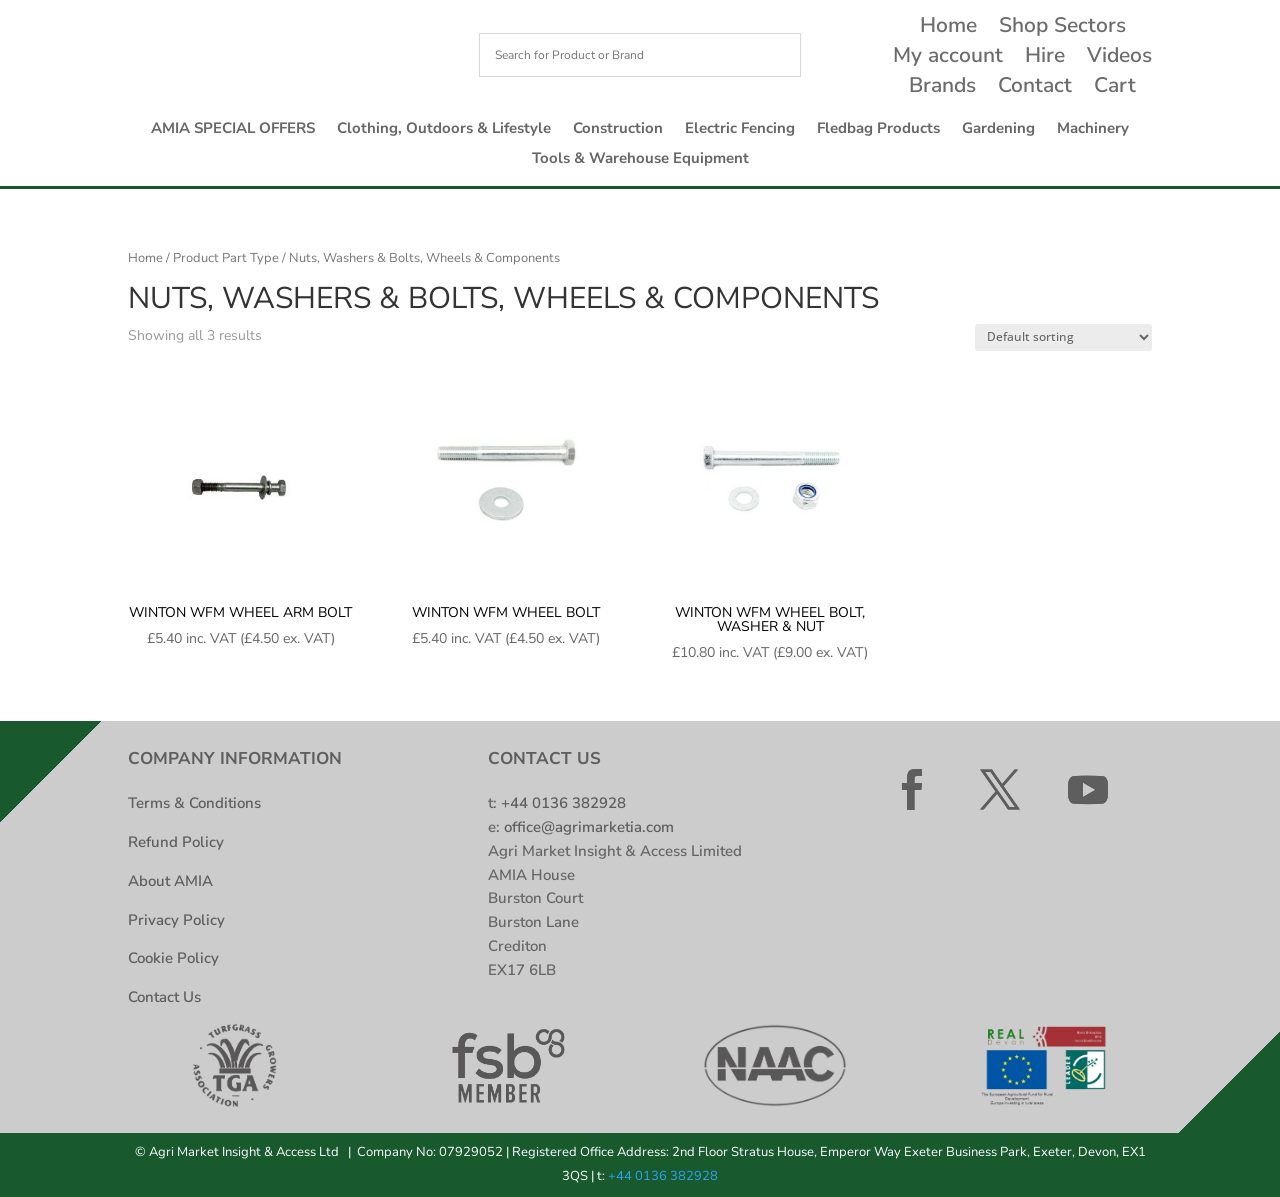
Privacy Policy (176, 920)
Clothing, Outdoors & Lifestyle (444, 129)
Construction (618, 129)
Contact (1035, 88)
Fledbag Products (878, 129)
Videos (1119, 58)
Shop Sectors (1062, 28)
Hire (1045, 58)
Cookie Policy (173, 958)
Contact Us (164, 997)
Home (948, 28)
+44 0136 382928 (563, 803)
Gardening (998, 129)
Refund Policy (176, 842)
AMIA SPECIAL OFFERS (233, 129)
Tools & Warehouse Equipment (640, 159)
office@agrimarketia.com (589, 827)
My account (948, 58)
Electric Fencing (740, 129)
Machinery (1093, 129)
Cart (1115, 88)
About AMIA (170, 881)
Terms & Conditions (194, 803)
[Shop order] (1063, 337)
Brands (942, 88)
